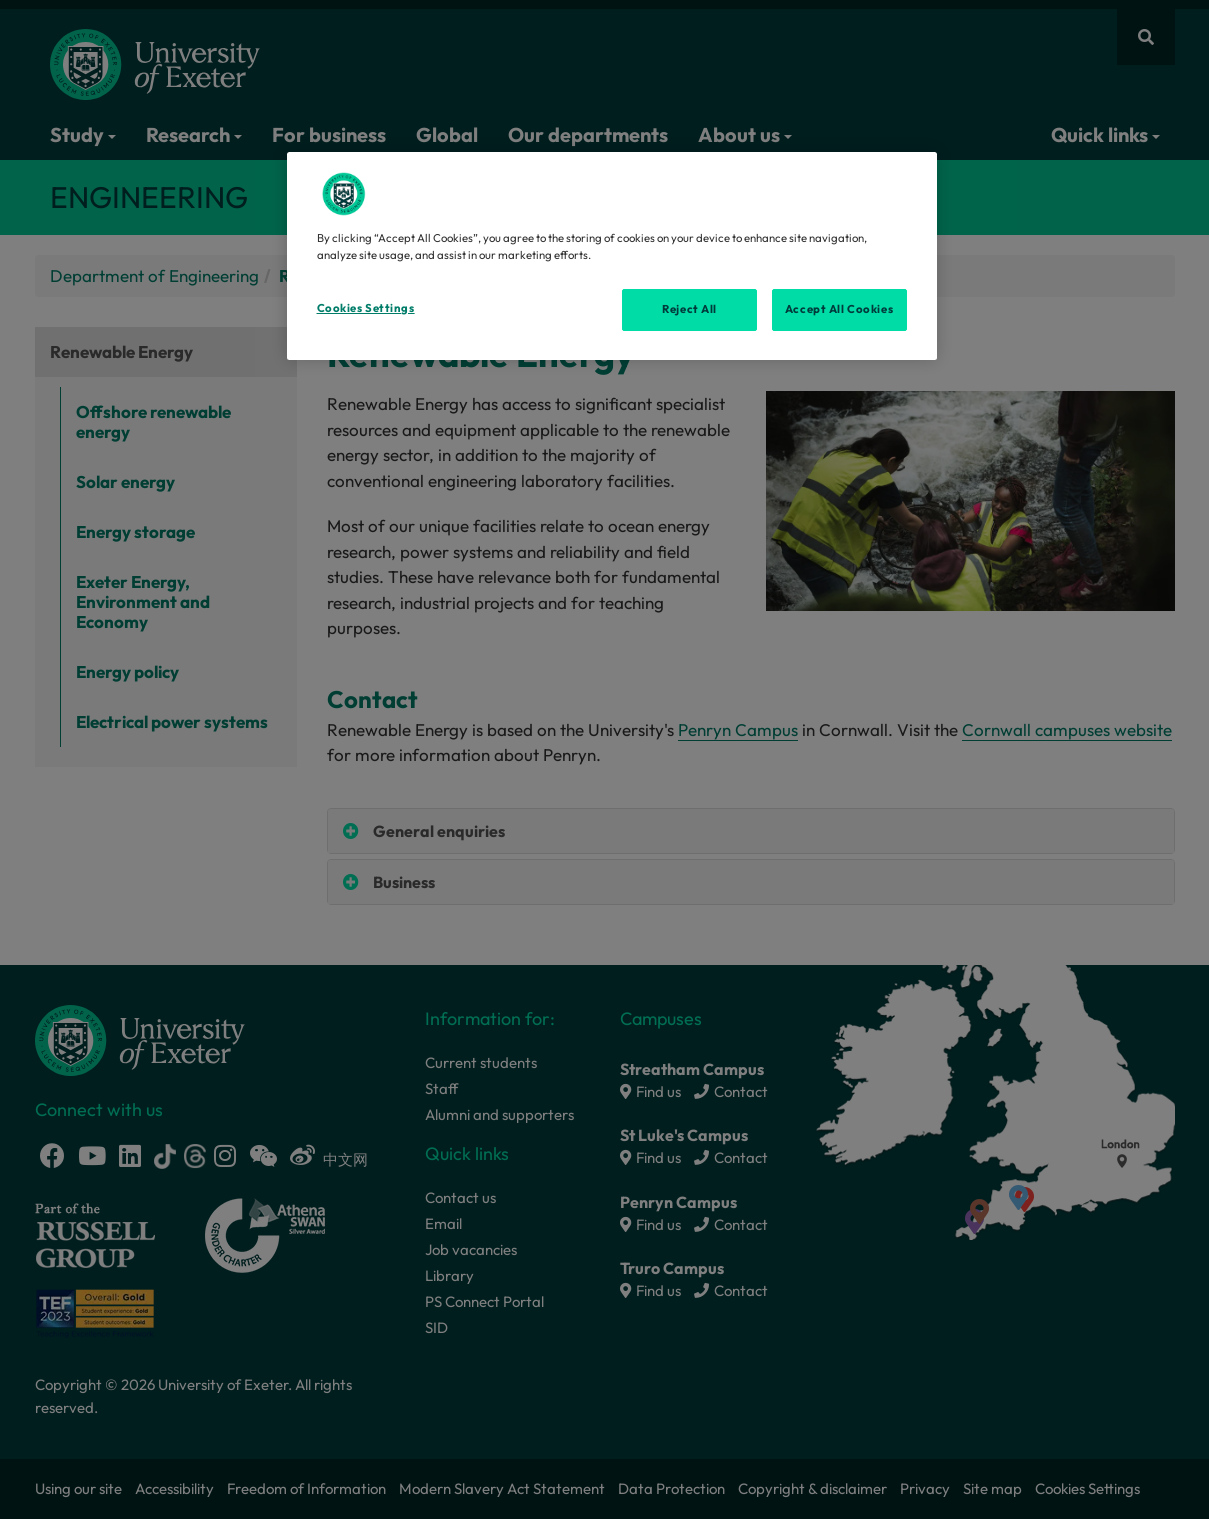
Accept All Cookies (839, 309)
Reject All (689, 309)
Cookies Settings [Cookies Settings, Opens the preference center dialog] (366, 308)
